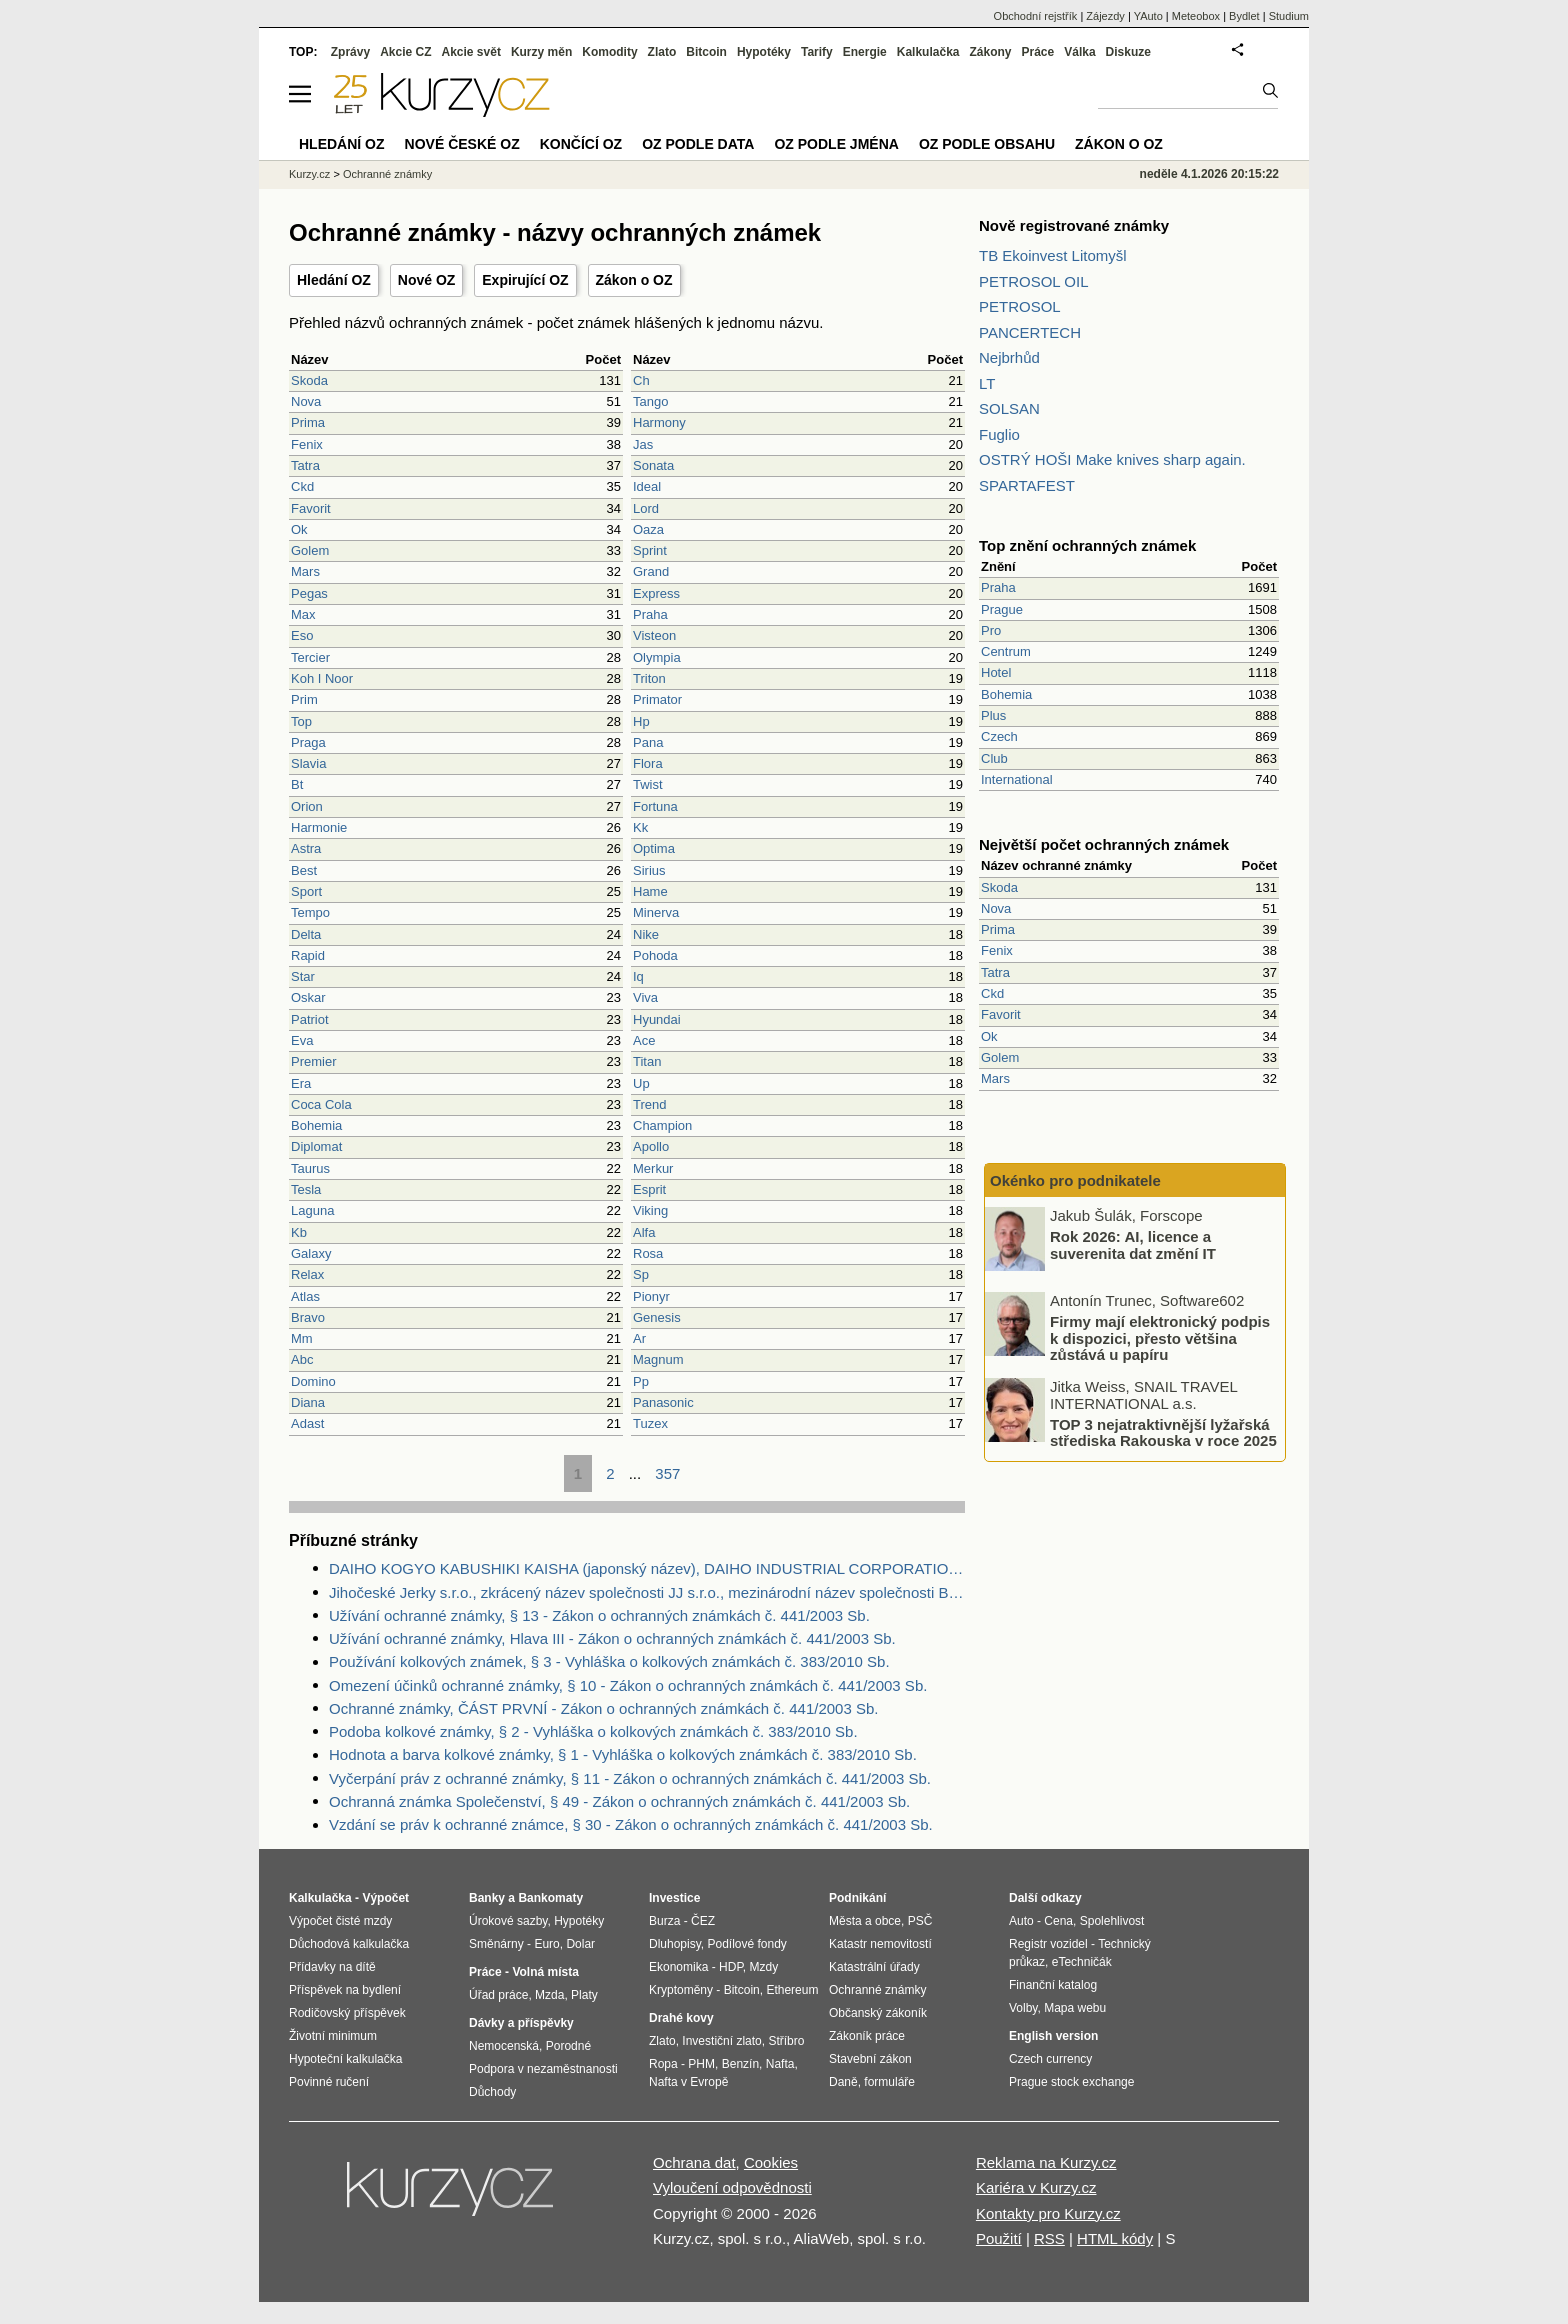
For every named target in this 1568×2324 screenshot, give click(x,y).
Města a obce (865, 1921)
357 (667, 1473)
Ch (641, 380)
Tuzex (650, 1423)
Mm (302, 1338)
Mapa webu (1075, 2008)
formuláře (889, 2082)
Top (301, 721)
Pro (991, 630)
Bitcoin (706, 52)
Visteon (654, 635)
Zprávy (350, 52)
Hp (641, 721)
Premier (314, 1061)
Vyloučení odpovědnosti (732, 2187)
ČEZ (703, 1921)
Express (656, 593)
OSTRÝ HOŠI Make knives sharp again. (1112, 459)
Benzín (740, 2064)
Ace (644, 1040)
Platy (584, 1995)
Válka (1079, 52)
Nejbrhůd (1009, 357)
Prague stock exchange (1071, 2082)
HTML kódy (1115, 2238)
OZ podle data (698, 144)
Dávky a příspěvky (521, 2023)
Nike (646, 934)
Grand (651, 571)
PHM (701, 2064)
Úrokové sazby (508, 1921)
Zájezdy (1105, 16)
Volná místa (545, 1972)
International (1017, 779)
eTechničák (1082, 1962)
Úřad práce (498, 1995)
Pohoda (655, 955)
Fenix (307, 444)
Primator (657, 699)
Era (301, 1083)
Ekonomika (678, 1967)
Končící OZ (581, 144)
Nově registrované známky (1074, 225)
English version (1053, 2036)
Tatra (305, 465)
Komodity (609, 52)
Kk (640, 827)
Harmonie (319, 827)
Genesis (657, 1317)
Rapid (308, 955)
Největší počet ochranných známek (1104, 844)
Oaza (648, 529)
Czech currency (1050, 2059)
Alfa (644, 1232)
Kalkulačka (928, 52)
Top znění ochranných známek (1087, 545)
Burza (664, 1921)
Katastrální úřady (874, 1967)
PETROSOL (1020, 306)
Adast (307, 1423)
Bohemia (316, 1125)
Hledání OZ (334, 280)
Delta (306, 934)
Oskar (308, 997)
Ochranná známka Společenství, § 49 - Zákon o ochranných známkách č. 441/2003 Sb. (619, 1801)
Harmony (659, 422)
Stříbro (786, 2041)
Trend (649, 1104)
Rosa (648, 1253)
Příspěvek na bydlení (345, 1990)
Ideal (647, 486)
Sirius (649, 870)
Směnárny (496, 1944)
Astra (306, 848)
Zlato (662, 52)
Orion (307, 806)
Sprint (650, 550)
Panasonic (663, 1402)
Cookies (771, 2162)
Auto (1021, 1921)
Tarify (817, 52)
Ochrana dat (694, 2162)
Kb (299, 1232)
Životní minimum (333, 2036)
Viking (650, 1210)
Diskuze (1128, 52)
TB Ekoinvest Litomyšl (1053, 255)
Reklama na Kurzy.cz (1046, 2162)
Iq (638, 976)
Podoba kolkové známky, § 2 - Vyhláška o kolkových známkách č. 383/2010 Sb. (593, 1731)
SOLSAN (1009, 408)
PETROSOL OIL (1033, 281)
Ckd (302, 486)
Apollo (651, 1146)
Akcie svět (471, 52)
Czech (999, 736)
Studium (1289, 16)
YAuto (1148, 16)
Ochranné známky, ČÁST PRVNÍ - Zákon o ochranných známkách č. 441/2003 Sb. (603, 1708)
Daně (843, 2082)
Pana (648, 742)
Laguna (312, 1210)
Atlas (305, 1296)
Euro (546, 1944)
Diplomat (316, 1146)
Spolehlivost (1112, 1921)
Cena (1058, 1921)
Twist (648, 784)
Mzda (549, 1995)
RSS (1049, 2238)
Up (641, 1083)
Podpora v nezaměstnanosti (543, 2069)
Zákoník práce (867, 2036)
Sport (306, 891)
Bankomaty (550, 1898)
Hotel (996, 672)
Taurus (310, 1168)
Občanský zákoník (878, 2013)
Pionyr (651, 1296)
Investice (674, 1898)
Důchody (492, 2092)
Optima (654, 848)
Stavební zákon (870, 2059)
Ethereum (792, 1990)
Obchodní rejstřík (1036, 16)
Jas (643, 444)
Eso (302, 635)
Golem (310, 550)
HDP (731, 1967)
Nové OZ (427, 280)
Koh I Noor (322, 678)
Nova (306, 401)
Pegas (309, 593)
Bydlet (1244, 16)
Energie (865, 52)
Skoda (309, 380)
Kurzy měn (541, 52)
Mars (305, 571)
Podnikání (857, 1898)
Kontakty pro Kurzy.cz (1048, 2213)
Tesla (306, 1189)
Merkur (653, 1168)
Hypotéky (764, 52)
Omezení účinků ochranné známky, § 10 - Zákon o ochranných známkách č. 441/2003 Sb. (628, 1685)
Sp (641, 1274)
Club (994, 758)
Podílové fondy (746, 1944)
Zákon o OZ (634, 280)
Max (303, 614)
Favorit (311, 508)
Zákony (990, 52)
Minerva (656, 912)
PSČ (920, 1921)
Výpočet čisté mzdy (340, 1921)
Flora (648, 763)
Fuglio (999, 434)
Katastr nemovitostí (880, 1944)
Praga (308, 742)
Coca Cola (321, 1104)
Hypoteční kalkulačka (345, 2059)
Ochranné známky (387, 174)
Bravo (308, 1317)
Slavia (308, 763)
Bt (297, 784)
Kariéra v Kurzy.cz (1036, 2187)
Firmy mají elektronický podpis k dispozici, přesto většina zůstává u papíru (1160, 1338)
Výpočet (385, 1898)
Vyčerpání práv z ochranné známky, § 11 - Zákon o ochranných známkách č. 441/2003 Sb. (630, 1778)
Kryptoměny (681, 1990)
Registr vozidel (1048, 1944)
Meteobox (1196, 16)
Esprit (649, 1189)
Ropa (663, 2064)
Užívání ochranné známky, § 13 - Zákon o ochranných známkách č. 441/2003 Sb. (599, 1615)
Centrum (1006, 651)
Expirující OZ (525, 280)
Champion (662, 1125)
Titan (647, 1061)
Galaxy (311, 1253)
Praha (650, 614)
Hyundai (657, 1019)
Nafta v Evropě (688, 2082)
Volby (1023, 2008)
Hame (650, 891)
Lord (646, 508)
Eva (302, 1040)
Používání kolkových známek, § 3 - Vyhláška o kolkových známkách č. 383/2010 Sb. (609, 1661)
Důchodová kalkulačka (349, 1944)
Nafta (780, 2064)
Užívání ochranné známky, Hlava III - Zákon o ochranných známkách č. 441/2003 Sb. (612, 1638)
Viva (645, 997)
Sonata (653, 465)
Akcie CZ (405, 52)
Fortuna (655, 806)
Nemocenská (504, 2046)
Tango (650, 401)
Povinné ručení (329, 2082)
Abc (302, 1359)
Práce (1038, 52)
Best (304, 870)
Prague (1002, 609)
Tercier (310, 657)
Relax (307, 1274)
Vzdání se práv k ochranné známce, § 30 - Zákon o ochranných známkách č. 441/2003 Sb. (631, 1824)
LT (987, 383)
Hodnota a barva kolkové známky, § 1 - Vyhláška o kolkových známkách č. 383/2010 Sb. (623, 1754)
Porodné (568, 2046)
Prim (304, 699)
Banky (487, 1898)
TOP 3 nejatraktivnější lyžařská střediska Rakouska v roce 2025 (1163, 1432)
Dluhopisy (675, 1944)
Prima (308, 422)
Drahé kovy (681, 2018)
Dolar (580, 1944)
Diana (308, 1402)
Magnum (658, 1359)
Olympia (657, 657)
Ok (299, 529)
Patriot (310, 1019)
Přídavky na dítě (332, 1967)
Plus (993, 715)
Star (303, 976)
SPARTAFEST (1027, 485)
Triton (649, 678)
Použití (999, 2238)
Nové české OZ (462, 144)
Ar (639, 1338)
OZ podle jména (836, 144)
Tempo (310, 912)
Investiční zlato (721, 2041)
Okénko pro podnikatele (1075, 1180)
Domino (313, 1381)
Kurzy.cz (309, 174)
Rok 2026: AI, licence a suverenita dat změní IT (1133, 1245)
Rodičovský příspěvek (347, 2013)
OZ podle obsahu (987, 144)
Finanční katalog (1053, 1985)
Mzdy (764, 1967)
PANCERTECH (1030, 332)
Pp (641, 1381)
